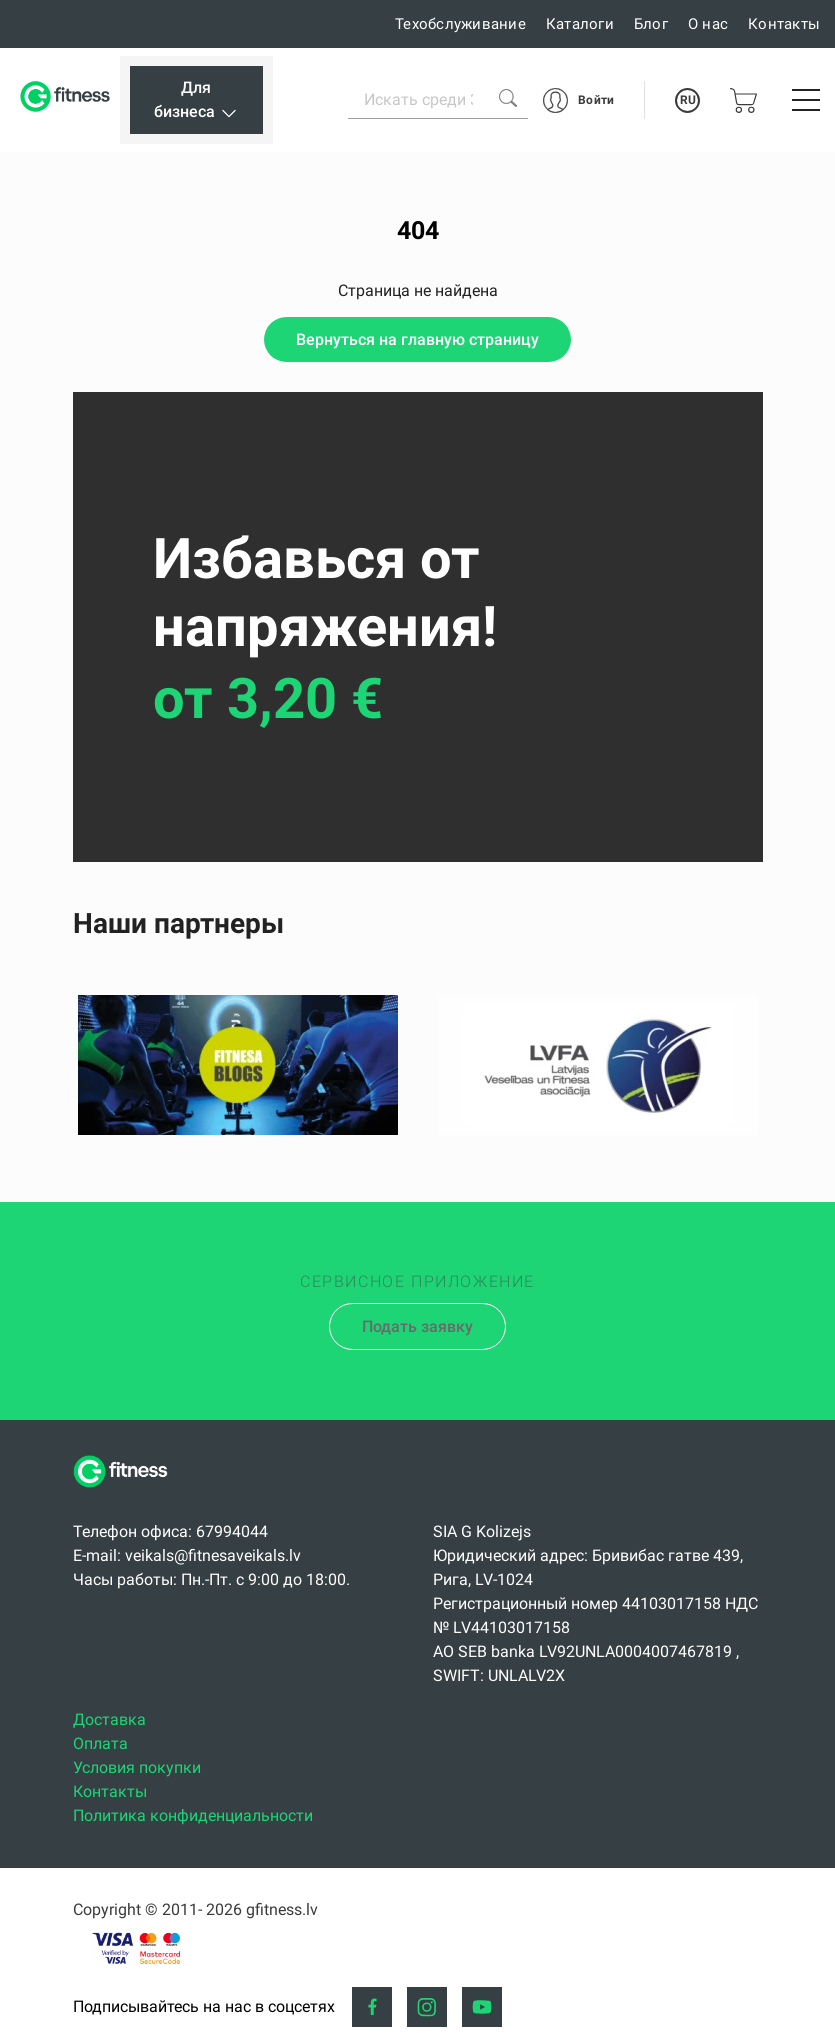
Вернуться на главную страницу (417, 339)
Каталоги (580, 24)
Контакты (784, 24)
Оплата (100, 1743)
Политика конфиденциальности (193, 1815)
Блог (651, 24)
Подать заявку (417, 1326)
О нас (708, 24)
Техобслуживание (460, 24)
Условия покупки (137, 1767)
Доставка (109, 1719)
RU (688, 100)
